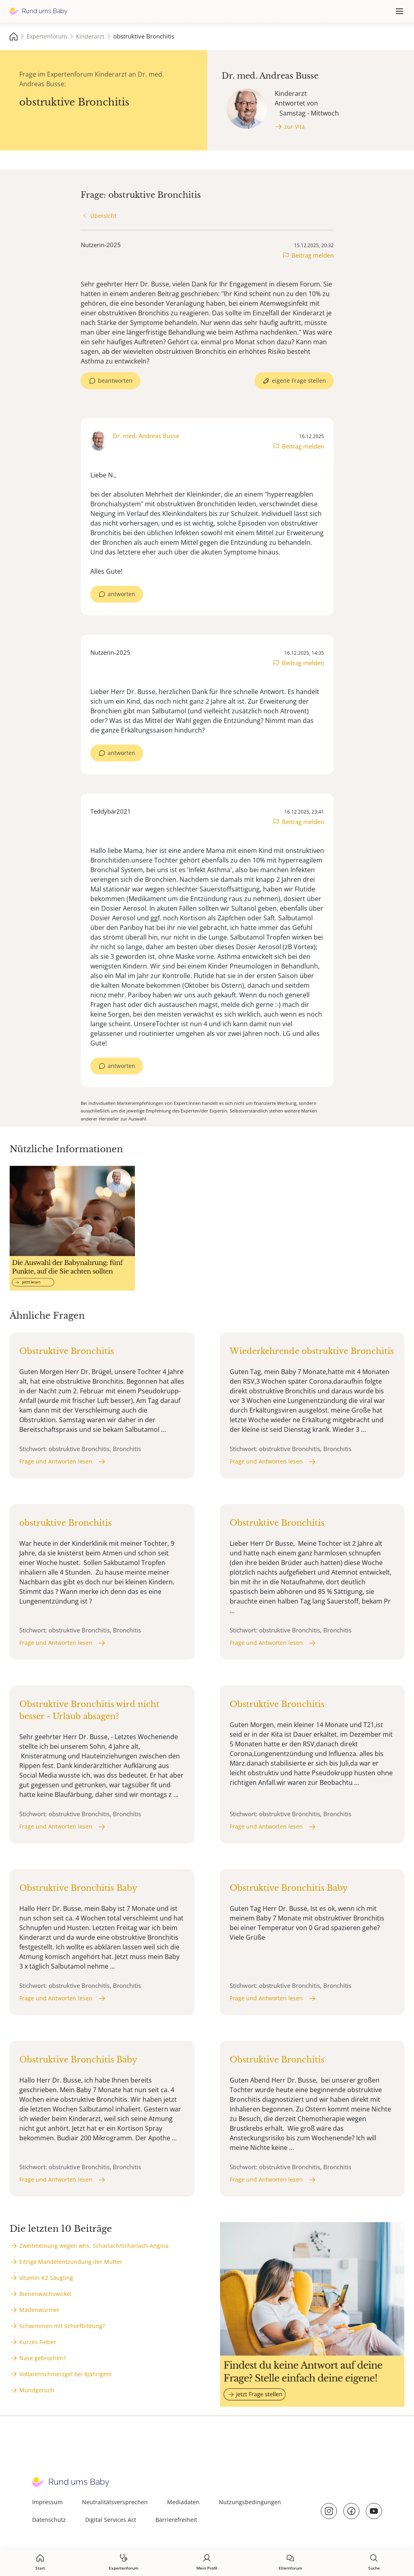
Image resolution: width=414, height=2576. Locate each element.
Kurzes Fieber (37, 2342)
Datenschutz (49, 2519)
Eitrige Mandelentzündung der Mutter (70, 2261)
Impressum (47, 2502)
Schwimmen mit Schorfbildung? (62, 2326)
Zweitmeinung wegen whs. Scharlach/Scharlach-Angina (94, 2245)
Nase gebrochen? (42, 2358)
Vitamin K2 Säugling (46, 2278)
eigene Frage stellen (299, 380)
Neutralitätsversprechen (115, 2502)
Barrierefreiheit (176, 2519)
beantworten (115, 380)
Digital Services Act (110, 2519)
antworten (121, 594)
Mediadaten (183, 2502)
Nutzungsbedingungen (250, 2502)
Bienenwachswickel (45, 2294)
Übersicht (103, 215)
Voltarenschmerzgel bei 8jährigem (65, 2374)
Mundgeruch (36, 2390)
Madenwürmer (39, 2310)
